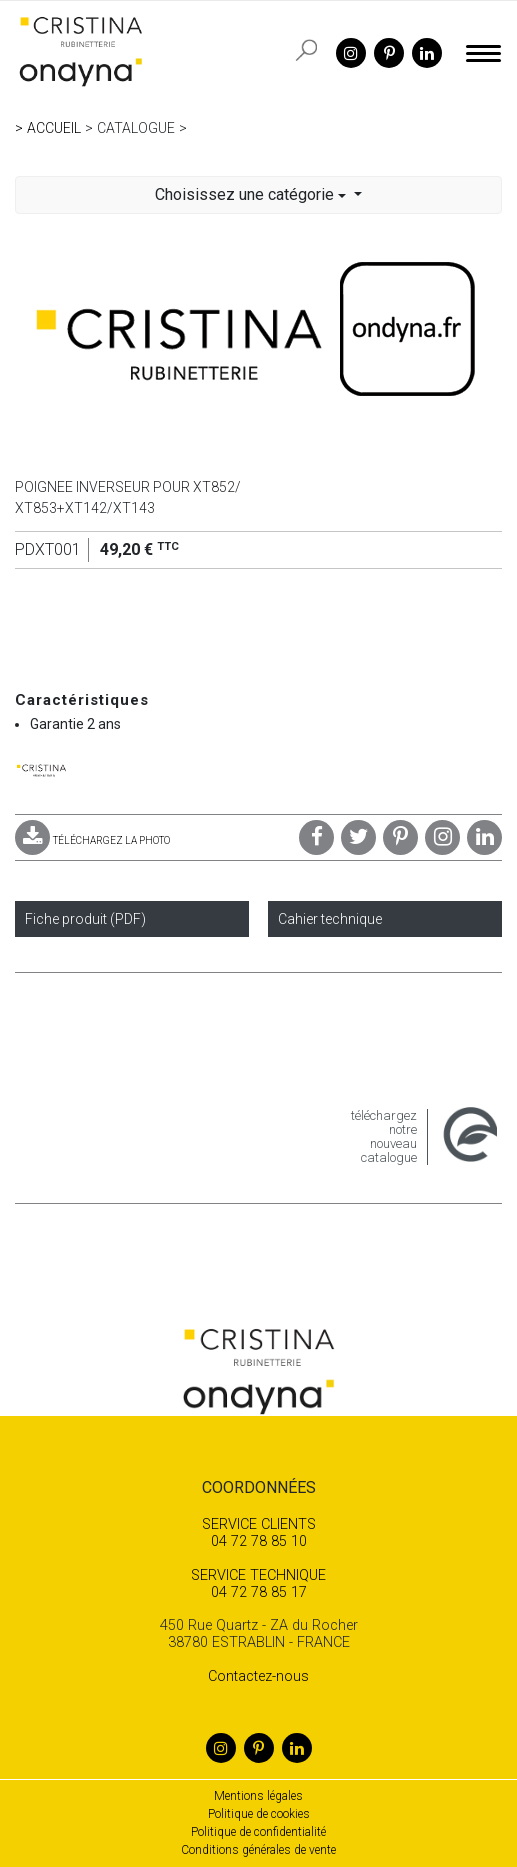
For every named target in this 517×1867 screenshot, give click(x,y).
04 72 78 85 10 (258, 1533)
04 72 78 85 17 (258, 1584)
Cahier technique (330, 919)
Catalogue (136, 128)
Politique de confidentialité (258, 1832)
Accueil (54, 128)
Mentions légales (258, 1796)
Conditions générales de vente (258, 1850)
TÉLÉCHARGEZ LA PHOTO (92, 840)
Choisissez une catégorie (252, 194)
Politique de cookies (259, 1814)
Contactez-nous (258, 1676)
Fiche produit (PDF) (85, 919)
